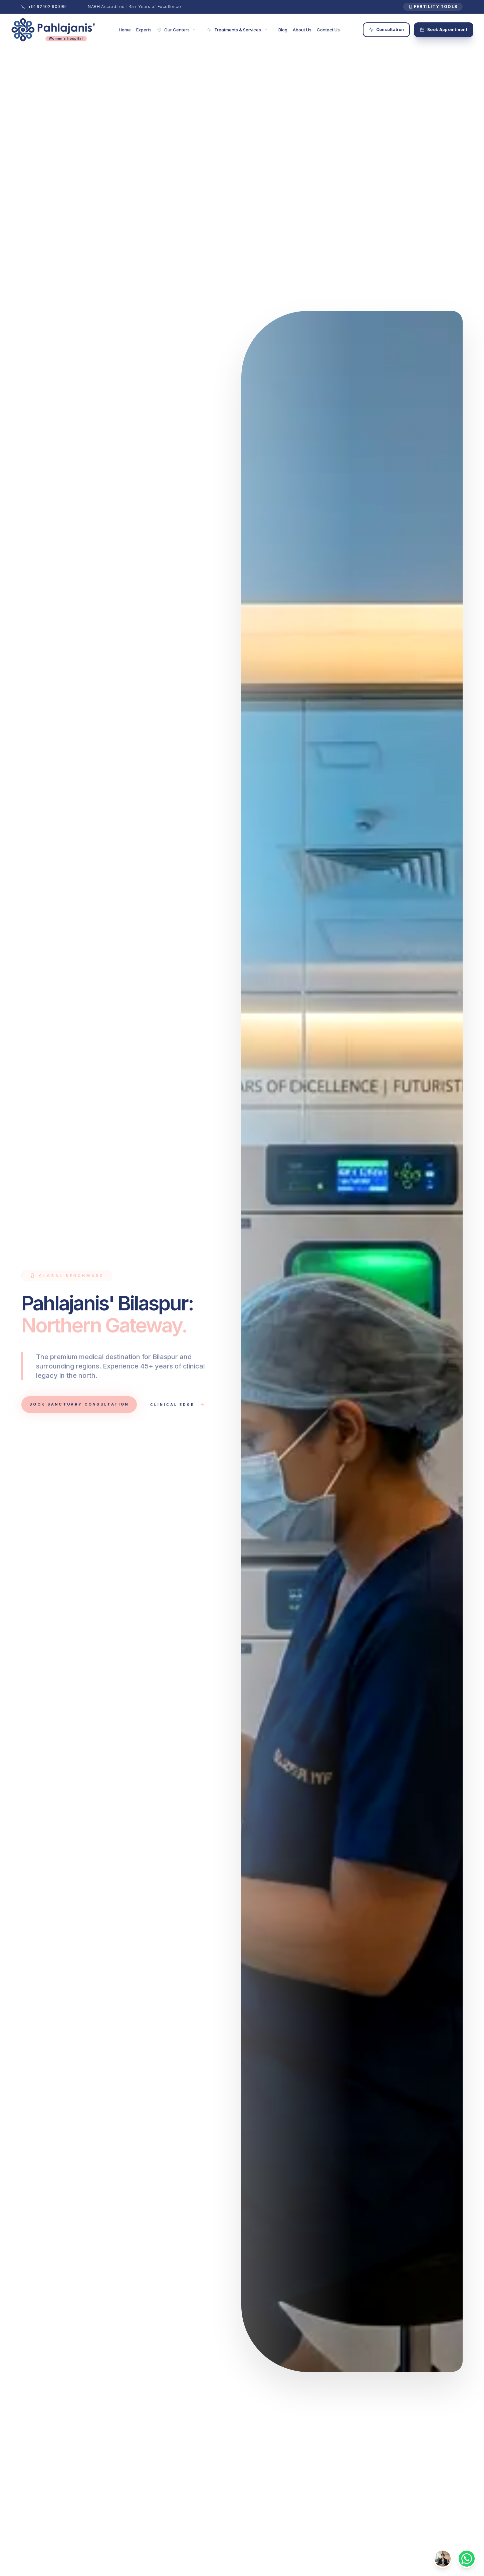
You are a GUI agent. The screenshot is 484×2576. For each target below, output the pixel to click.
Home (125, 29)
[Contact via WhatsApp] (466, 2558)
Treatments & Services (237, 29)
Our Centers (176, 29)
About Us (302, 29)
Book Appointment (443, 29)
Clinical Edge (177, 1404)
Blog (282, 29)
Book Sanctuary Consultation (79, 1404)
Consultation (386, 29)
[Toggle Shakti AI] (442, 2558)
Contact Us (328, 29)
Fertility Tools (433, 6)
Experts (144, 29)
